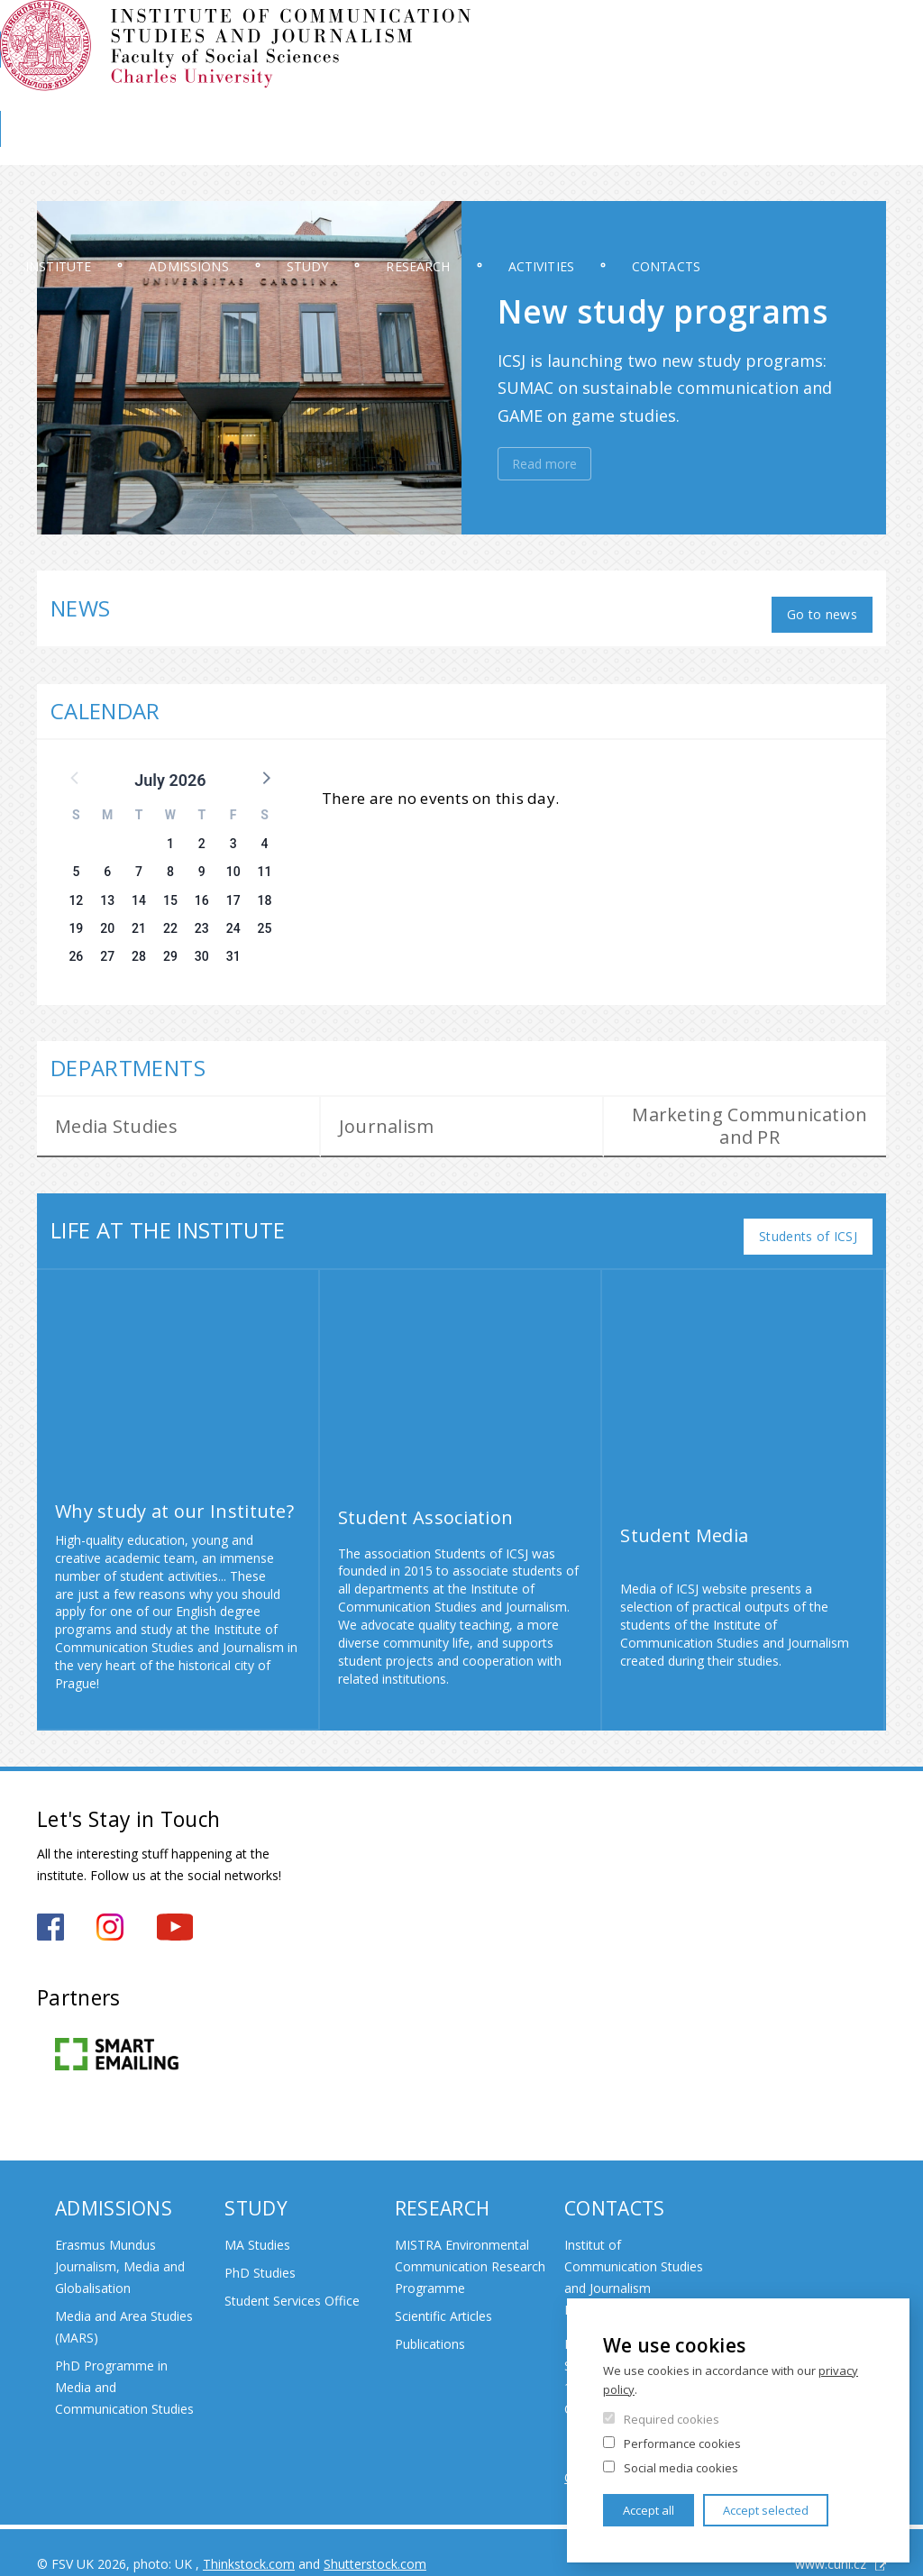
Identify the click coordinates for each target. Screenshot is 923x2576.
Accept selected (766, 2510)
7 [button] (138, 860)
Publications (430, 2320)
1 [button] (170, 832)
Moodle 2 (753, 33)
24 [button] (233, 916)
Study (393, 148)
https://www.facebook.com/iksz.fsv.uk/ (50, 1902)
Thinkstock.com (249, 2540)
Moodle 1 (678, 33)
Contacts (826, 148)
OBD (816, 33)
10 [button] (233, 860)
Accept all (648, 2510)
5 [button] (75, 860)
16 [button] (202, 888)
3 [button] (233, 832)
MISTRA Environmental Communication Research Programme (470, 2243)
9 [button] (202, 860)
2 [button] (202, 832)
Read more (544, 463)
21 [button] (139, 916)
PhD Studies (260, 2249)
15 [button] (170, 888)
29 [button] (170, 944)
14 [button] (139, 888)
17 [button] (233, 888)
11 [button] (265, 860)
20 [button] (107, 916)
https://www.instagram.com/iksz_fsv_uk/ (109, 1902)
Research (530, 148)
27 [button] (107, 944)
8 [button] (170, 860)
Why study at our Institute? (174, 1486)
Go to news (821, 601)
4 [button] (265, 832)
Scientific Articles (443, 2292)
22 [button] (170, 916)
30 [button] (202, 944)
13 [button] (107, 888)
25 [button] (265, 916)
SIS (618, 33)
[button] (265, 764)
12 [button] (76, 888)
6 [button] (107, 860)
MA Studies (257, 2221)
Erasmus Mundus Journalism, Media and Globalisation (120, 2243)
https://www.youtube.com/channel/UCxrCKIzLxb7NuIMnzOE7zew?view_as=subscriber (175, 1902)
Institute (95, 148)
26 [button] (76, 944)
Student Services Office (292, 2277)
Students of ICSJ (807, 1211)
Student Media (684, 1512)
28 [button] (139, 944)
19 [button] (76, 916)
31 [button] (233, 944)
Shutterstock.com (375, 2540)
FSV (877, 96)
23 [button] (202, 916)
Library (823, 96)
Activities (676, 148)
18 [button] (265, 888)
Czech (871, 65)
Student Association (426, 1494)
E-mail (870, 33)
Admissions (250, 148)
